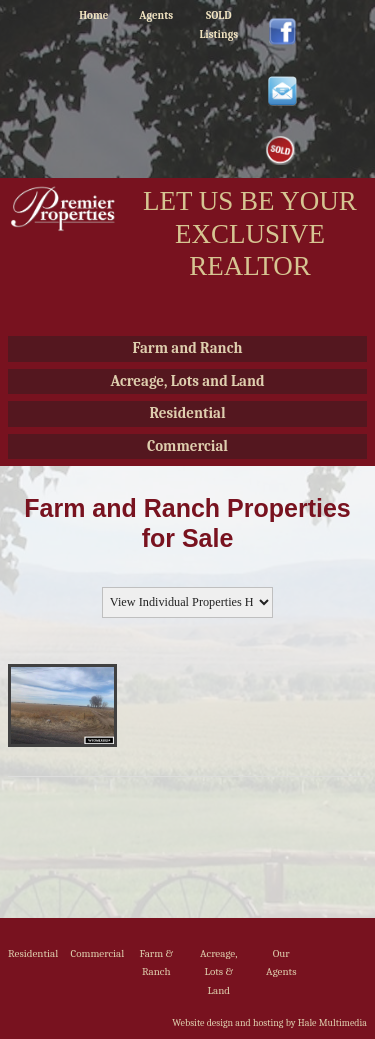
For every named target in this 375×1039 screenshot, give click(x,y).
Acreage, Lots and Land (187, 381)
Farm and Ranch (188, 348)
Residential (187, 413)
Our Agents (281, 963)
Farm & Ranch (156, 963)
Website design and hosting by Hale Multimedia (269, 1023)
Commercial (187, 446)
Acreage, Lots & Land (218, 972)
